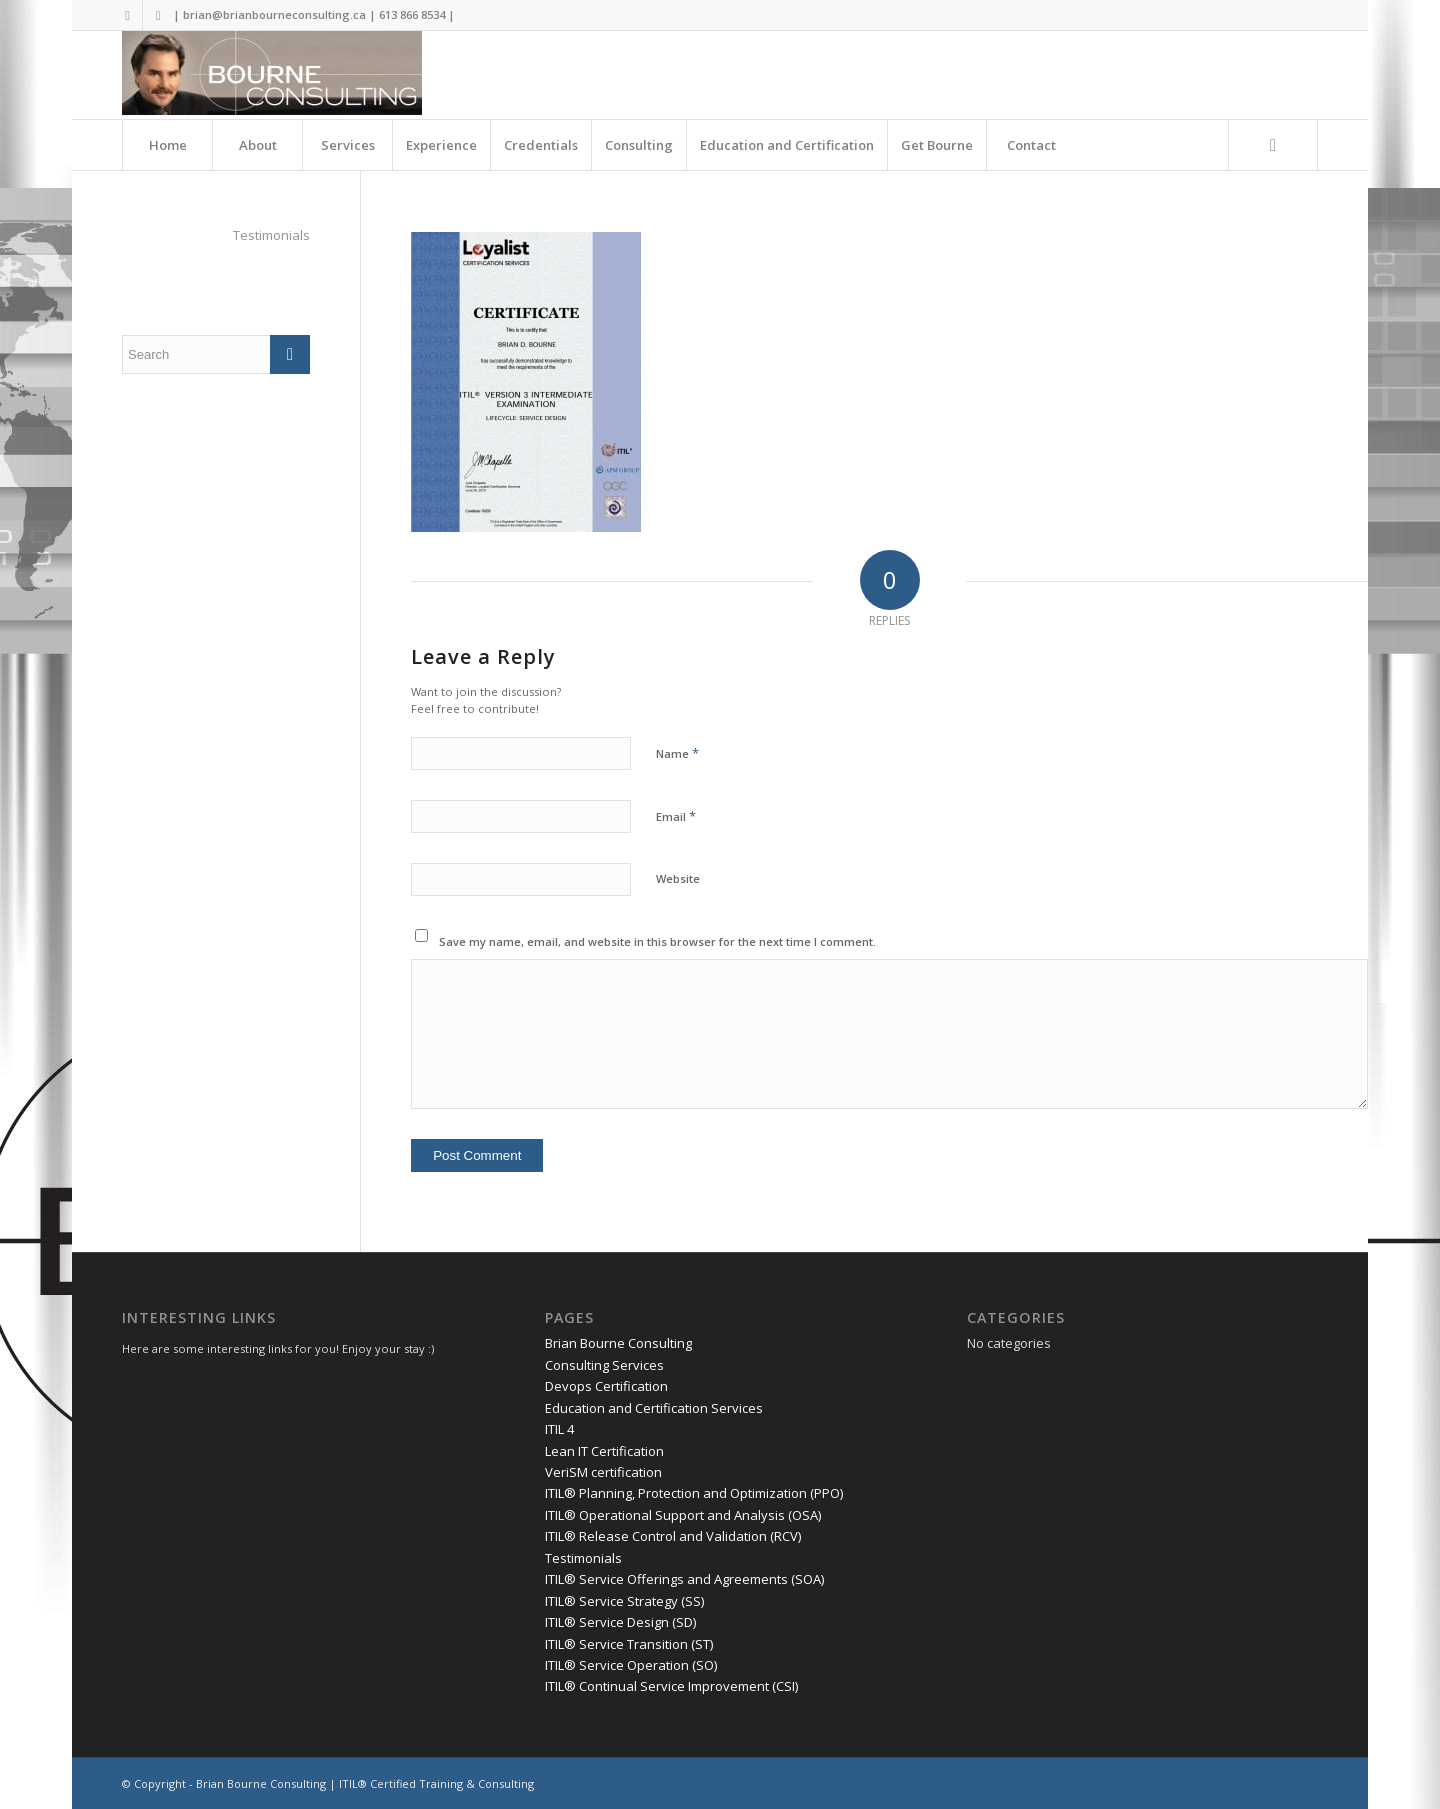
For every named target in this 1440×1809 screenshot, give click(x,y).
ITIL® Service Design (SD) (620, 1622)
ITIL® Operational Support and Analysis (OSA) (683, 1515)
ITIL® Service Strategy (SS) (624, 1601)
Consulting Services (604, 1365)
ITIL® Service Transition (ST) (629, 1644)
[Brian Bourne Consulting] (272, 75)
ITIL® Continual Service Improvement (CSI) (671, 1686)
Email (676, 816)
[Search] (1273, 145)
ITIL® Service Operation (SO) (631, 1665)
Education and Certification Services (654, 1408)
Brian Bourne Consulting (618, 1343)
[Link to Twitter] (127, 15)
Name (677, 753)
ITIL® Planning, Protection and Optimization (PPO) (694, 1493)
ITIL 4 (559, 1429)
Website (678, 878)
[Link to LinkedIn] (158, 15)
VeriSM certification (603, 1472)
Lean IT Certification (604, 1451)
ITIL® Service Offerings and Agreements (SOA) (684, 1579)
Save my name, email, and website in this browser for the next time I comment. (657, 941)
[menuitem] (167, 145)
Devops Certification (606, 1386)
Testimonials (271, 235)
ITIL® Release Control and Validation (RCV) (673, 1536)
